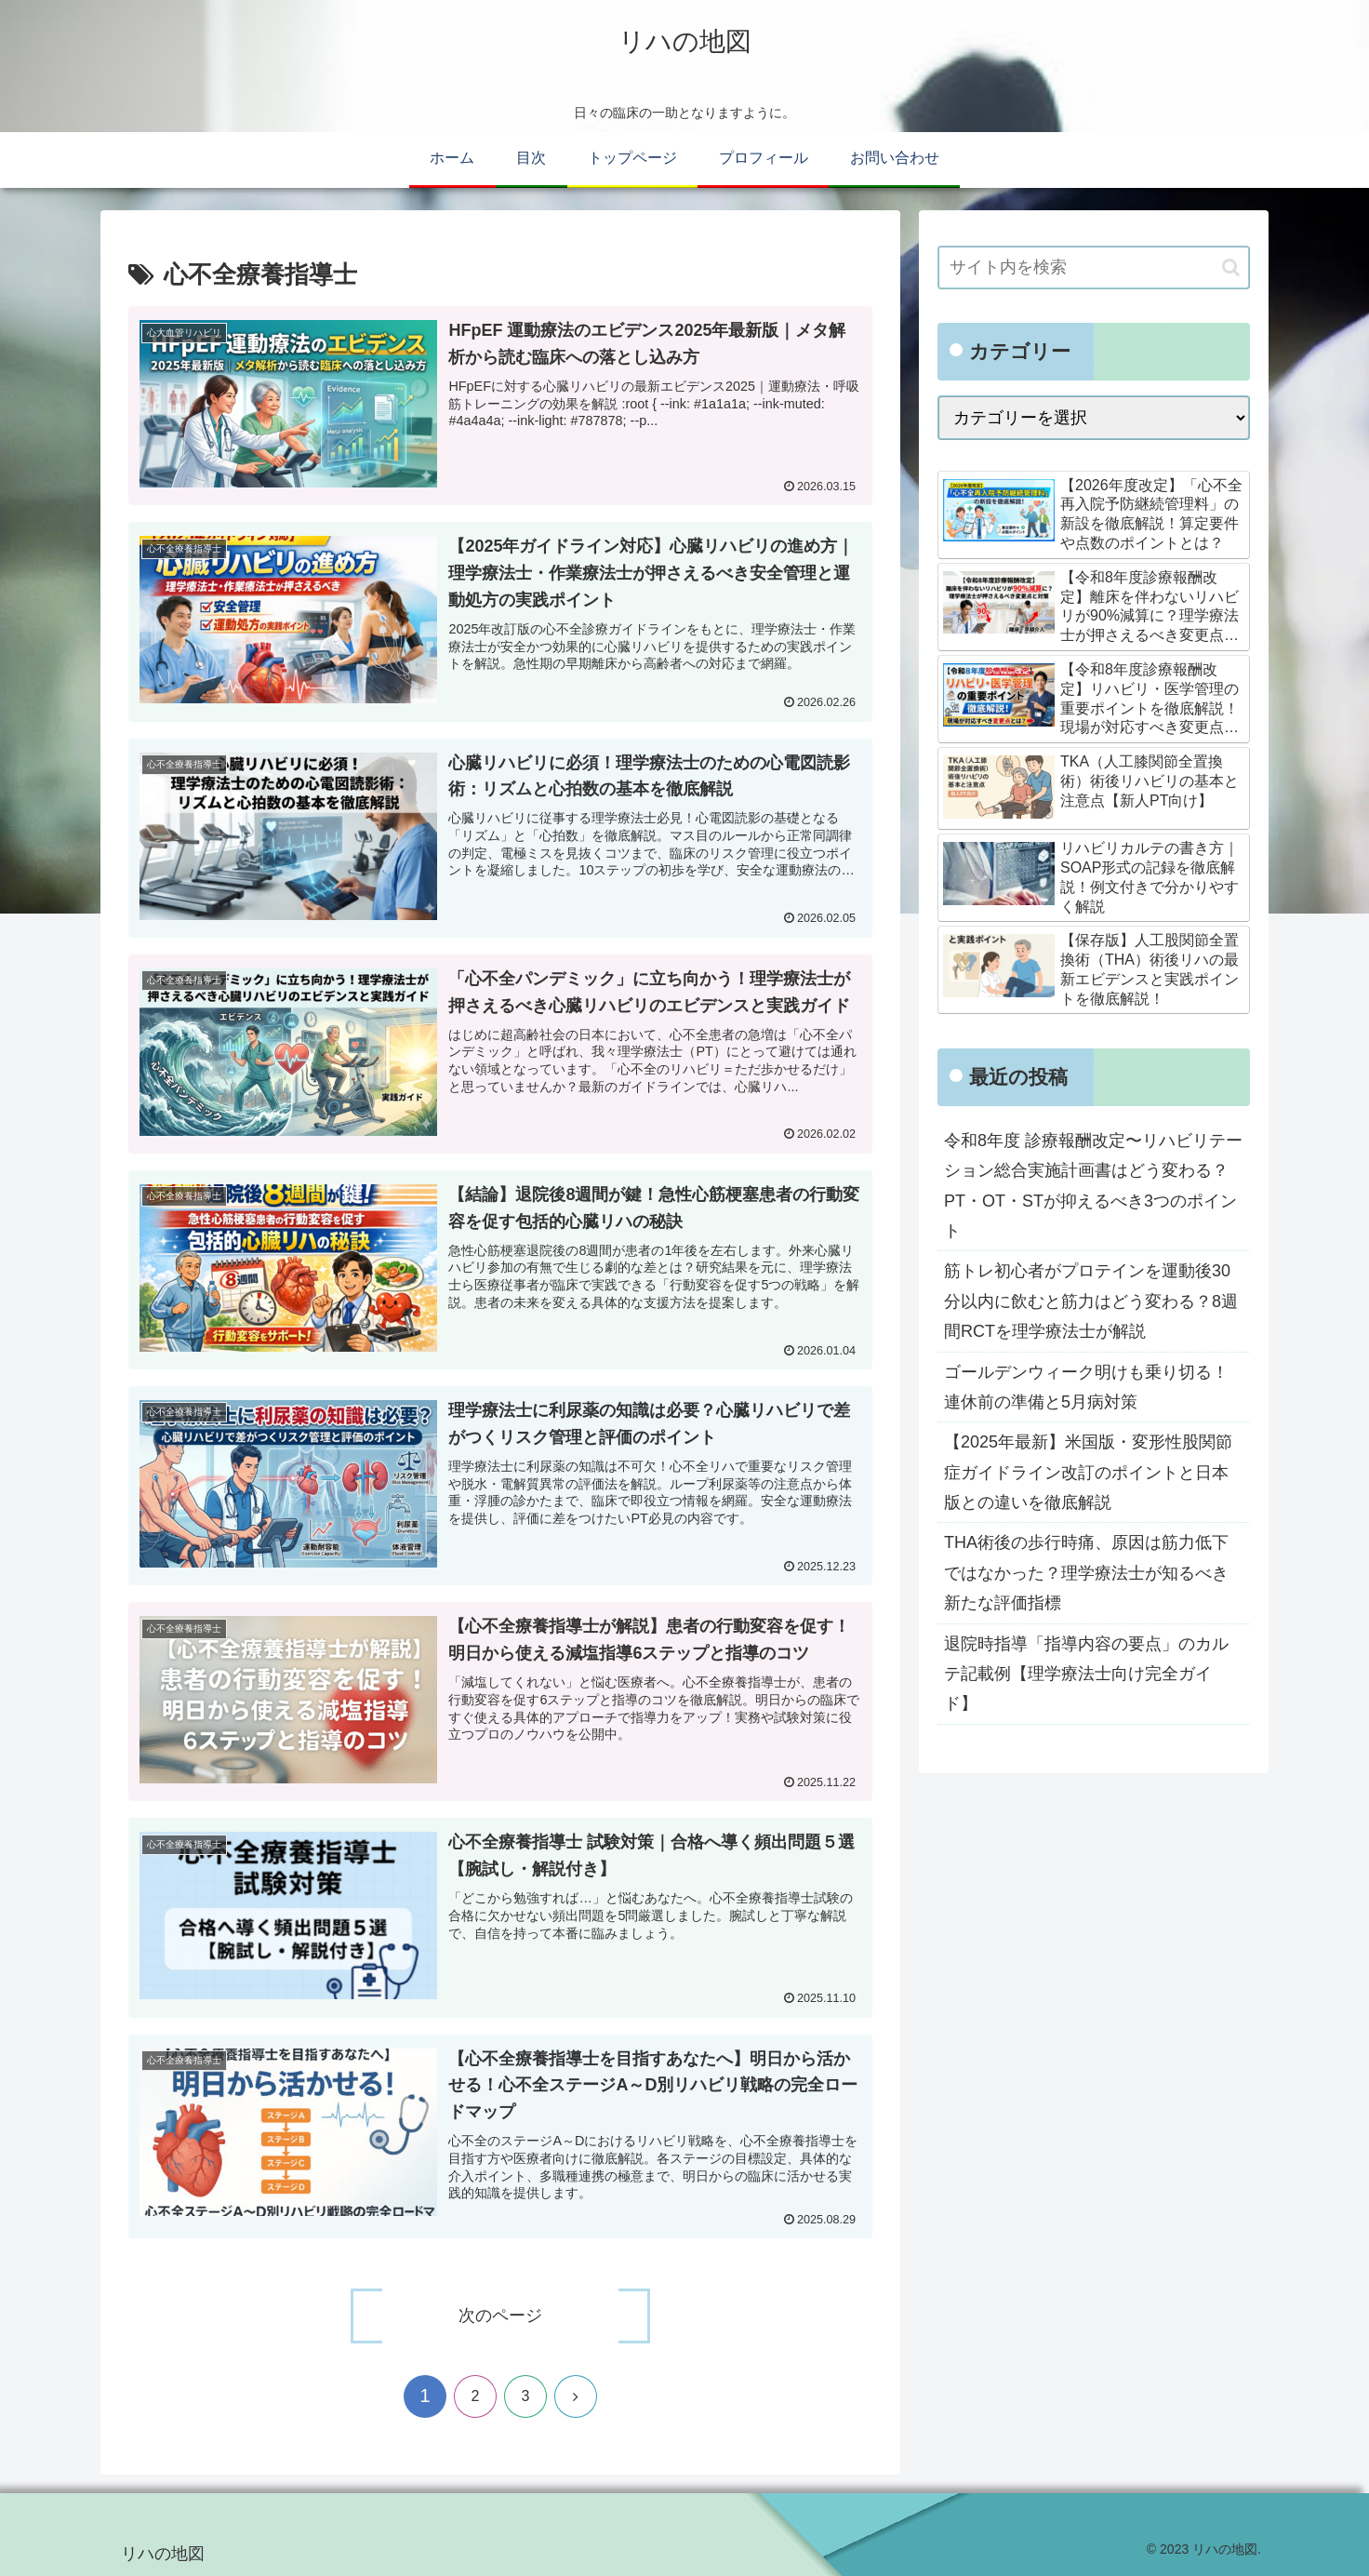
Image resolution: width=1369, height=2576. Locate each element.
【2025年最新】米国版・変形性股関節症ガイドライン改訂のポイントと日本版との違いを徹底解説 (1088, 1472)
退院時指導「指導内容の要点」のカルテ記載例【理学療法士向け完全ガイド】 (1086, 1674)
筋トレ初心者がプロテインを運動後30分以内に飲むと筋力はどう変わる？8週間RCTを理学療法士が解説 (1091, 1301)
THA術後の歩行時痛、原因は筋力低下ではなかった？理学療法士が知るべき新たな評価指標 (1086, 1572)
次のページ (500, 2315)
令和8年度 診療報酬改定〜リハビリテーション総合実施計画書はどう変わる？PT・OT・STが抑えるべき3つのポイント (1093, 1185)
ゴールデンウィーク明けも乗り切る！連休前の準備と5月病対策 (1086, 1387)
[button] (1231, 267)
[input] (1093, 267)
